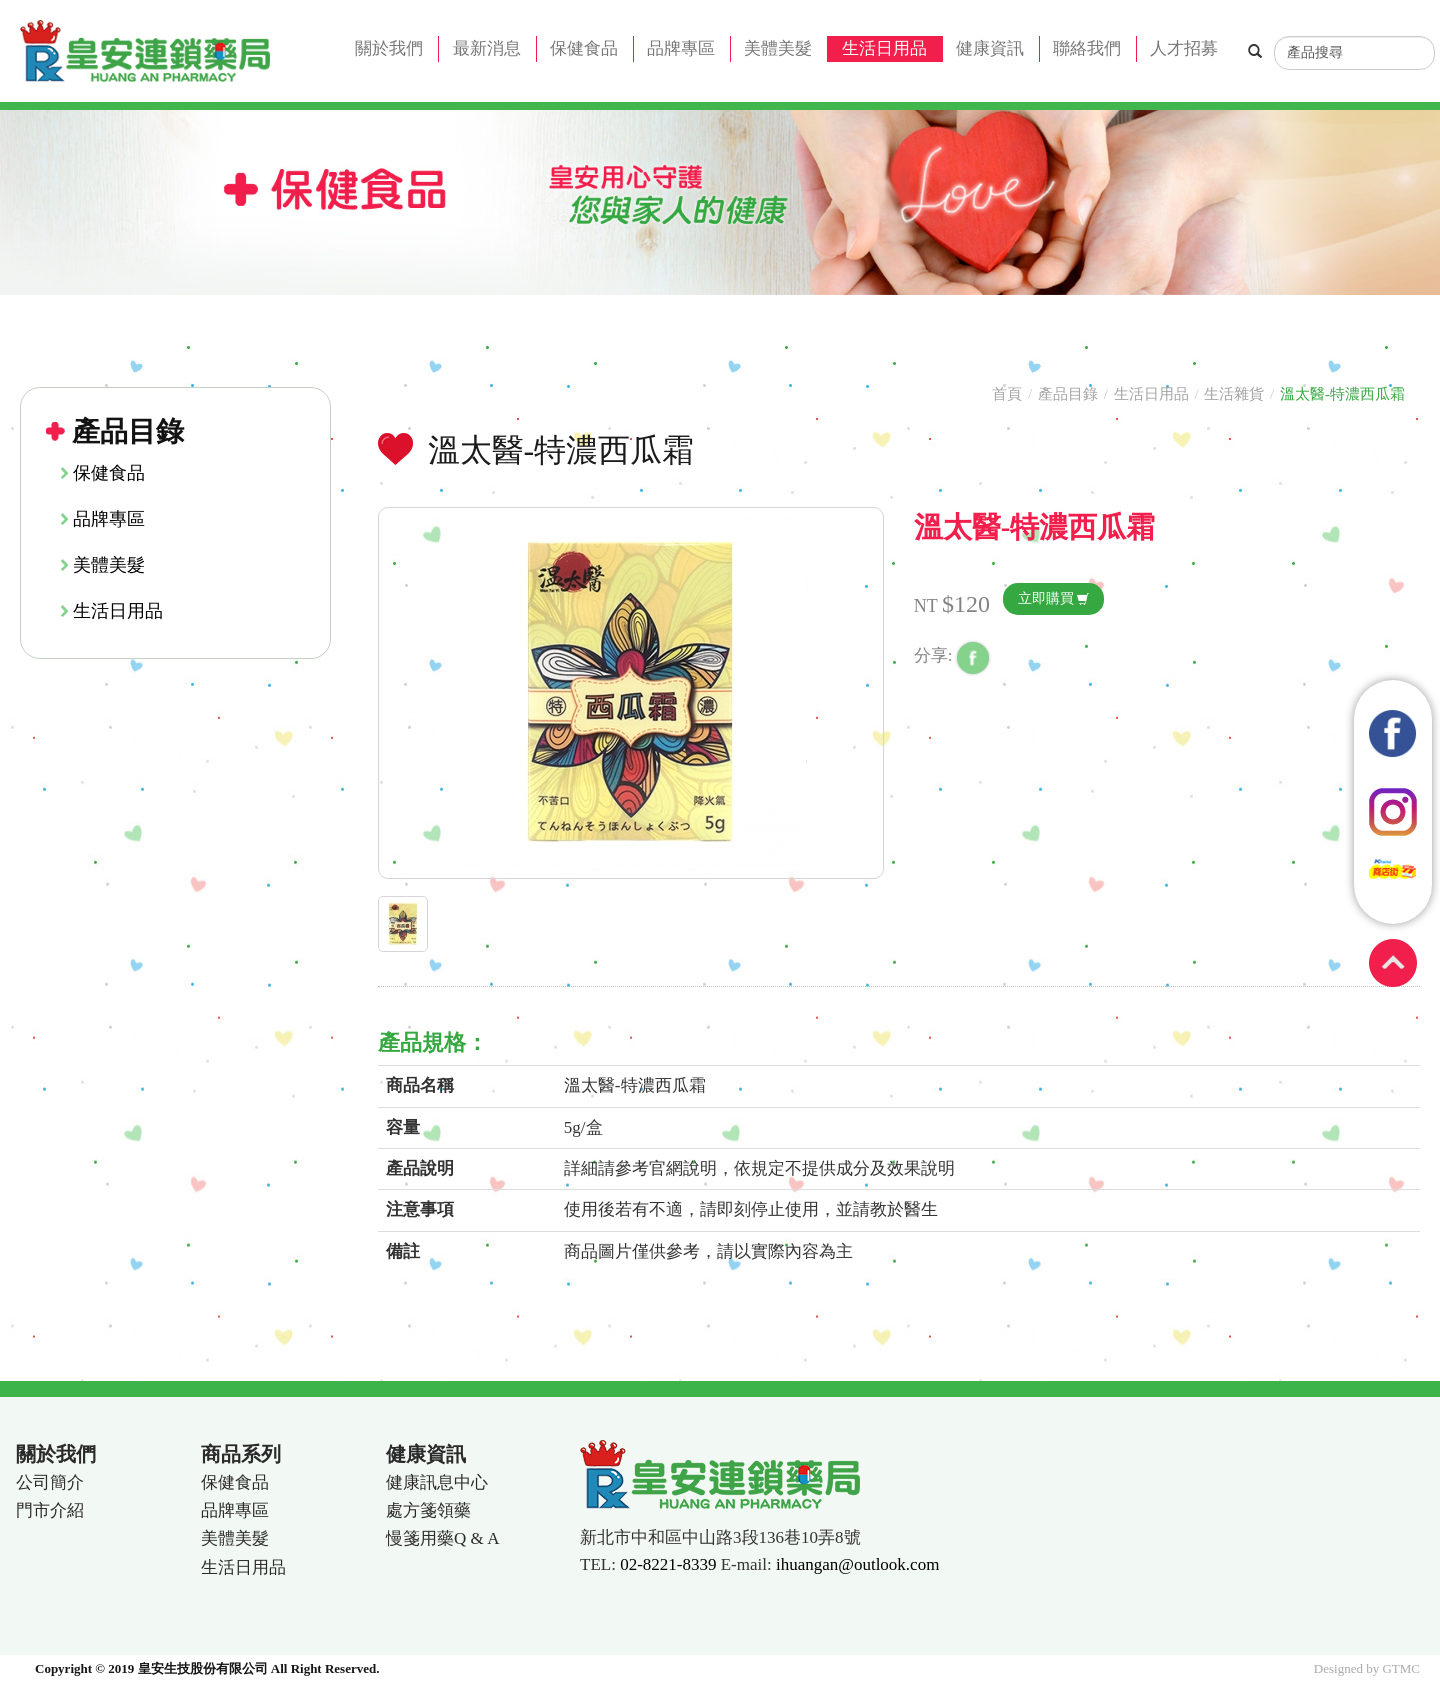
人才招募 (1184, 48)
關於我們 (389, 48)
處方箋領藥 (428, 1510)
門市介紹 (50, 1510)
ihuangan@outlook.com (857, 1564)
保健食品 (584, 48)
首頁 (1007, 394)
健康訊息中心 (437, 1482)
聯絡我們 (1087, 48)
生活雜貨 (1234, 394)
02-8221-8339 (668, 1564)
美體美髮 (778, 48)
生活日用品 (884, 48)
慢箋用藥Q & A (442, 1538)
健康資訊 (990, 48)
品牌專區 (681, 48)
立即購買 (1046, 598)
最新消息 (487, 48)
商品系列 (241, 1454)
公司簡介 (50, 1482)
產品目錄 (1068, 394)
